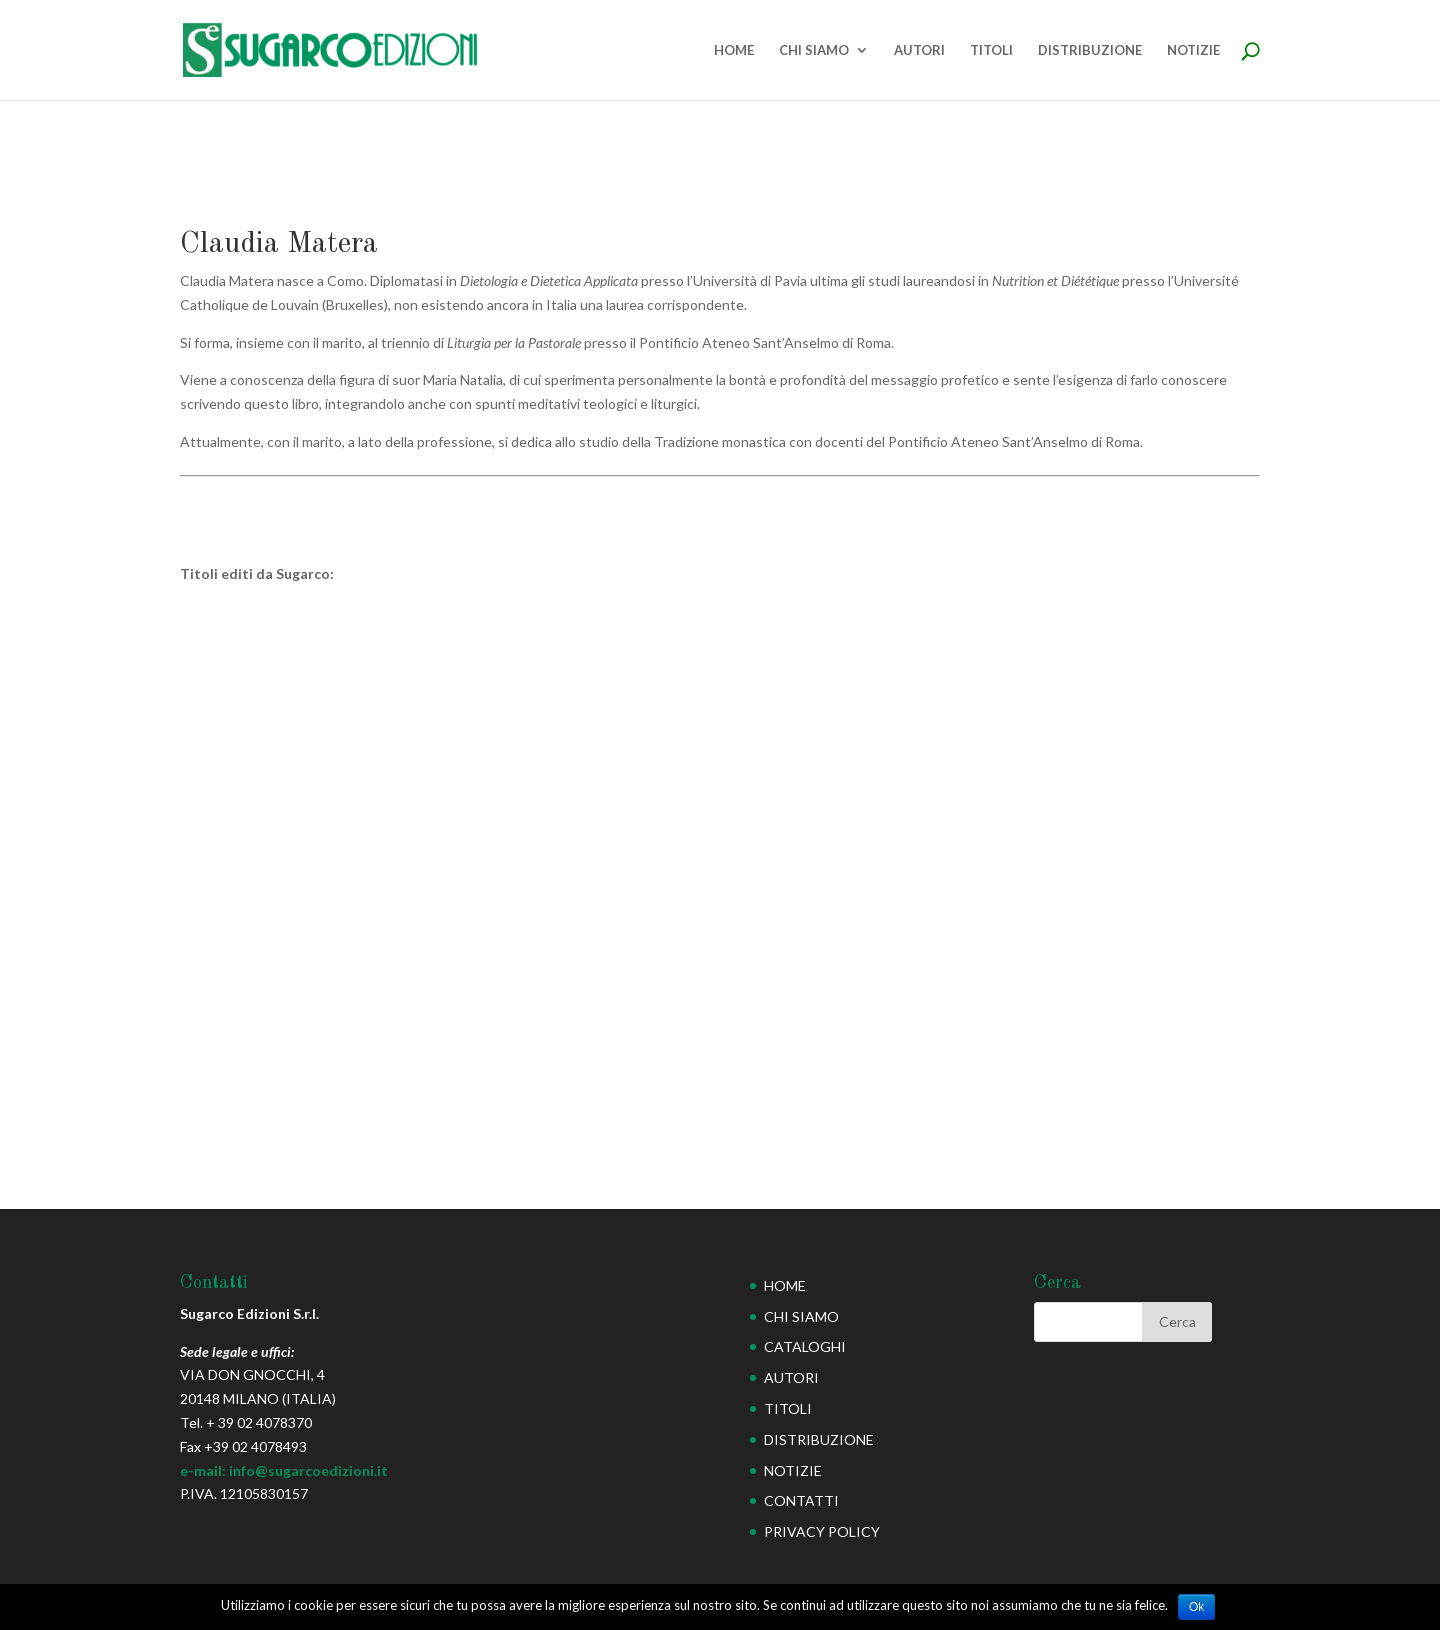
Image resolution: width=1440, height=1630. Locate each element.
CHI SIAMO (814, 50)
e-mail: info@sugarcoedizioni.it (284, 1470)
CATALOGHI (805, 1346)
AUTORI (919, 50)
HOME (734, 50)
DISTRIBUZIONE (1090, 50)
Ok (1196, 1607)
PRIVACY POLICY (822, 1531)
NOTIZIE (1193, 50)
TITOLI (991, 50)
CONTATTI (801, 1500)
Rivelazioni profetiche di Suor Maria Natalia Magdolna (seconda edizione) (288, 983)
